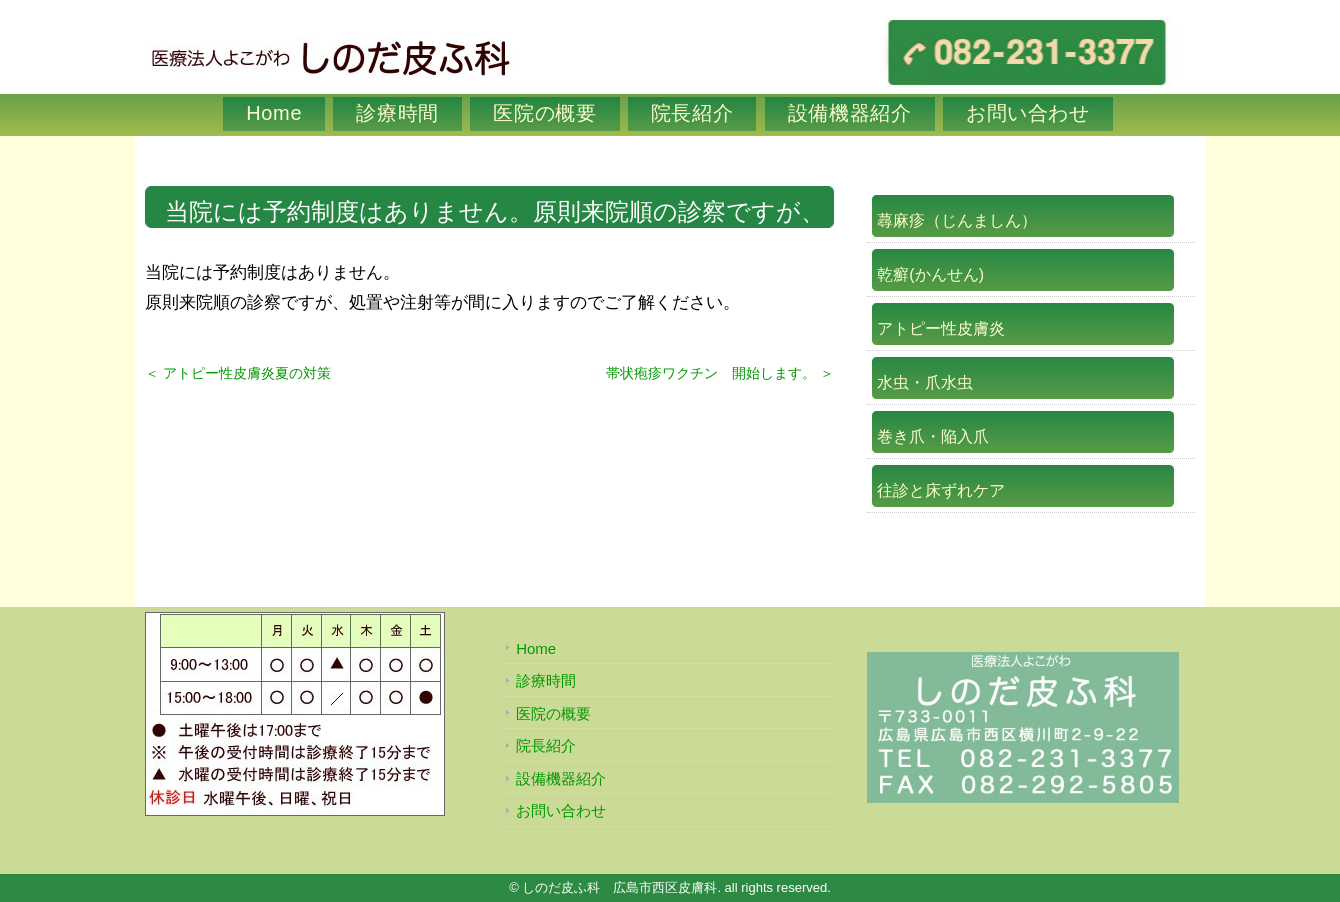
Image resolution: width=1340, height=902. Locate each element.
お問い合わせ (1028, 113)
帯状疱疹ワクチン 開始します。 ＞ (720, 373)
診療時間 (397, 113)
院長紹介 (692, 113)
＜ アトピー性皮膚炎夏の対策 (238, 373)
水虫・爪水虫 (925, 382)
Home (274, 113)
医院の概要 (544, 113)
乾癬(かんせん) (930, 274)
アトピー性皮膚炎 (941, 328)
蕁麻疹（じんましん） (957, 220)
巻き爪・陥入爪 (933, 436)
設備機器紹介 (850, 113)
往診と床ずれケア (941, 490)
